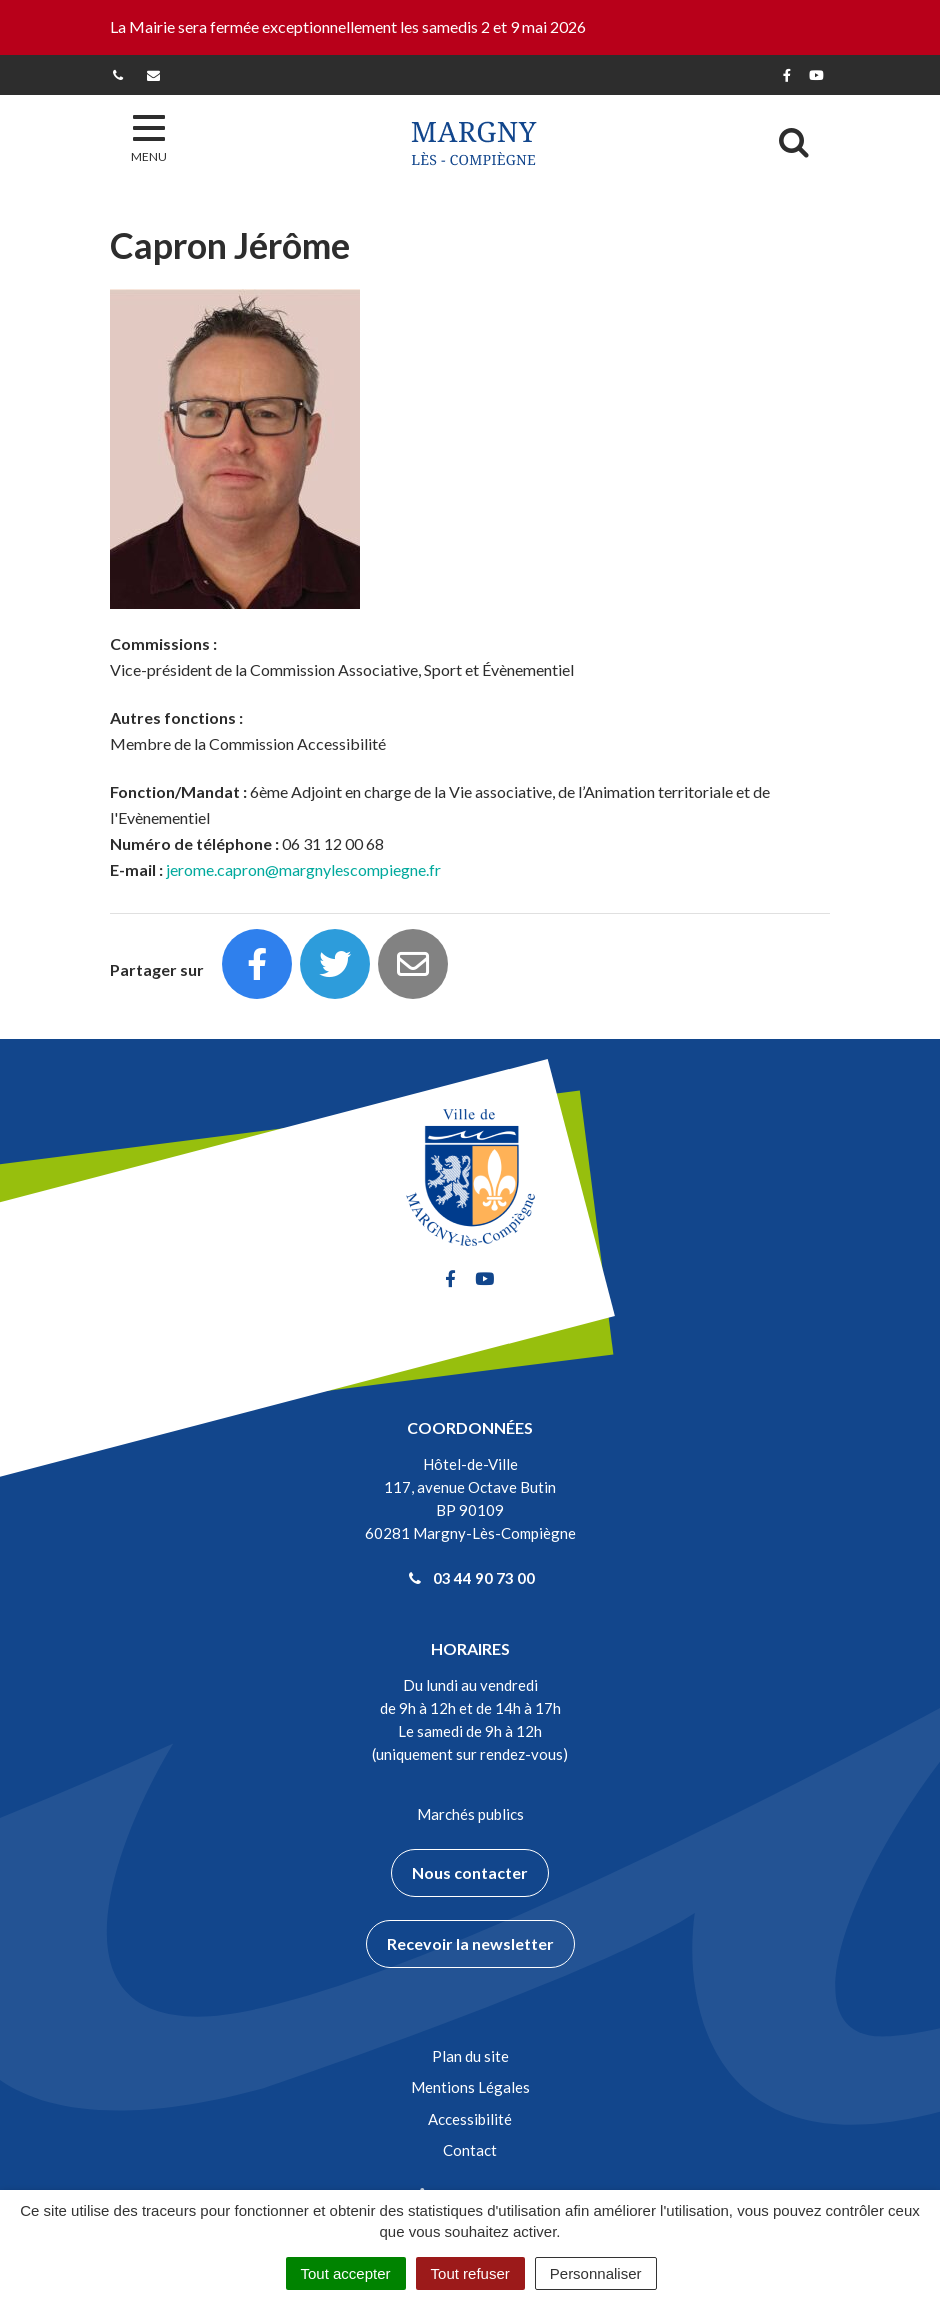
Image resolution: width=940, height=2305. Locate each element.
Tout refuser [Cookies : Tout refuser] (470, 2273)
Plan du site (470, 2056)
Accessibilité (470, 2119)
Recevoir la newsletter (470, 1943)
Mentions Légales (470, 2087)
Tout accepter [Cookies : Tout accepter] (346, 2273)
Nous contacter (470, 1872)
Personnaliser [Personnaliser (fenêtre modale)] (596, 2273)
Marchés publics (470, 1814)
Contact (470, 2150)
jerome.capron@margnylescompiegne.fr (303, 869)
